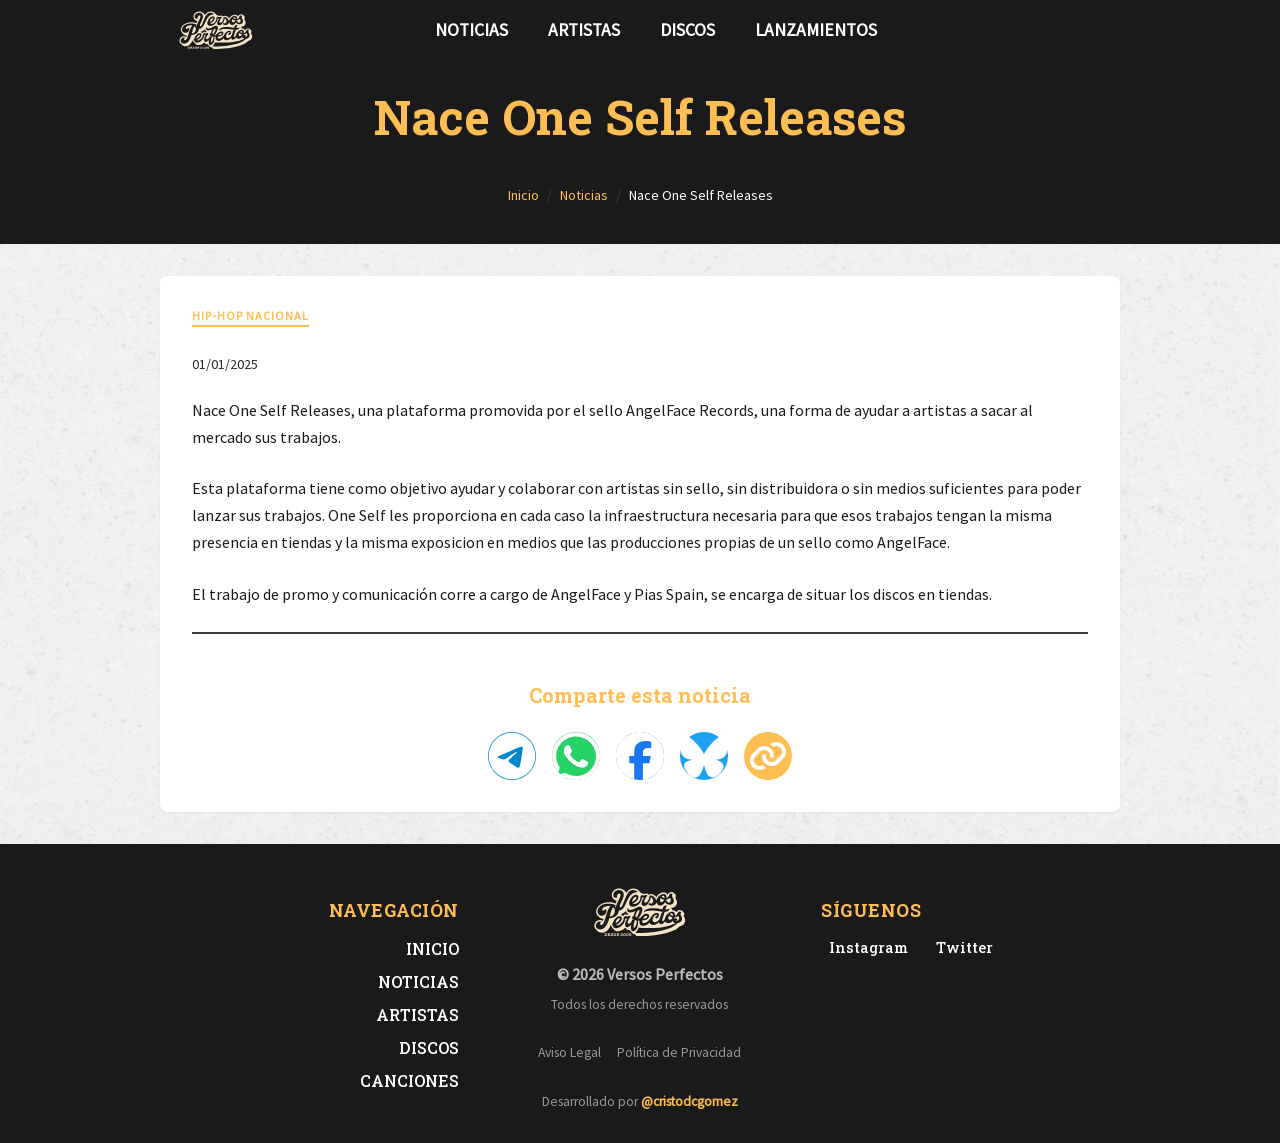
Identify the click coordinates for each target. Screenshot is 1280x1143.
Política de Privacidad (679, 1052)
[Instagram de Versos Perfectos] (864, 947)
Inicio (432, 948)
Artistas (584, 30)
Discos (687, 30)
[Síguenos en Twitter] (1064, 30)
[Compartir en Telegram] (512, 756)
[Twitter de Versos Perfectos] (960, 947)
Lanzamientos (816, 30)
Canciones (409, 1080)
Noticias (471, 30)
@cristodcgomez (689, 1101)
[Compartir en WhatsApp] (576, 756)
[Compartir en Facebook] (640, 756)
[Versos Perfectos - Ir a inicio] (216, 30)
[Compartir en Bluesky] (704, 756)
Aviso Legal (569, 1052)
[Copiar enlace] (768, 756)
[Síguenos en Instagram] (1096, 30)
